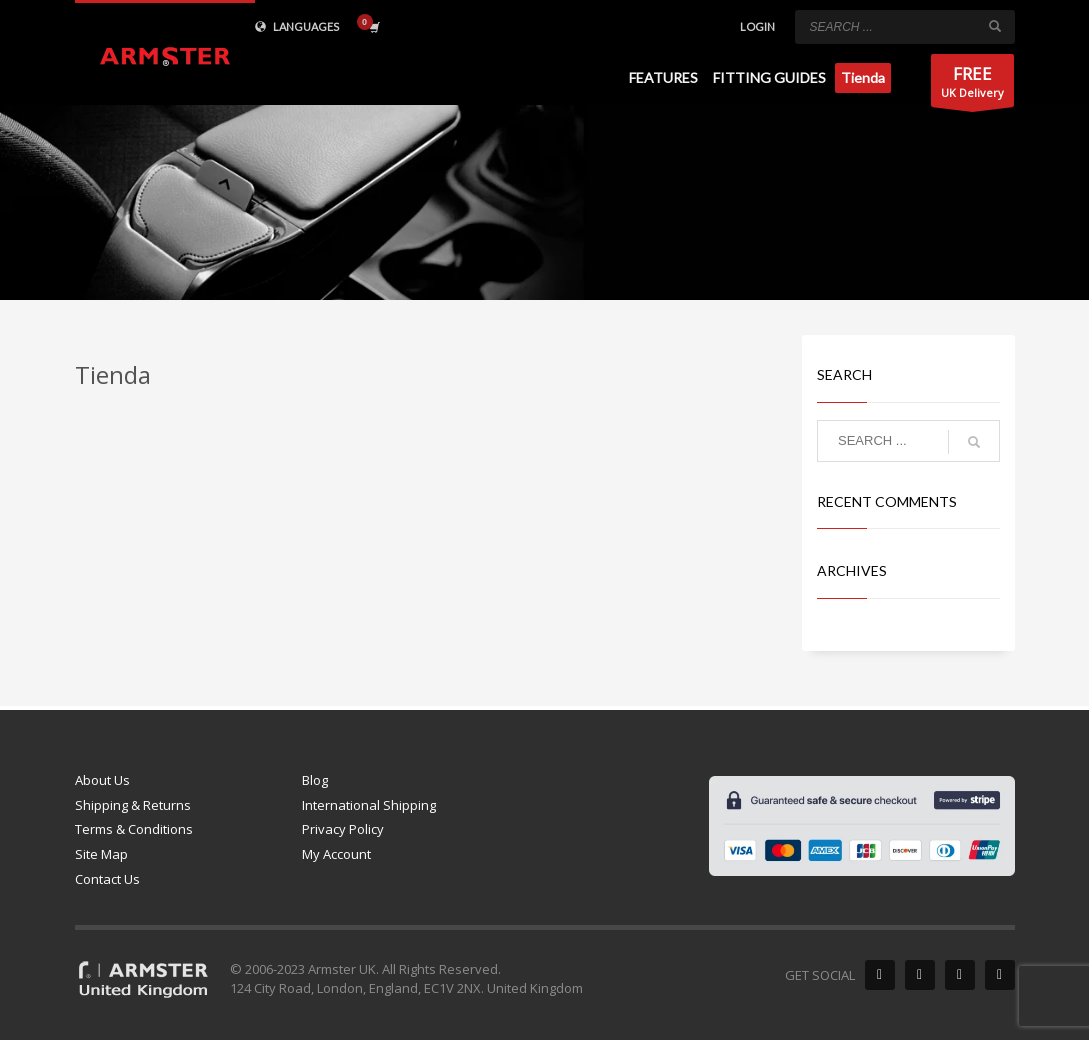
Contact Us (107, 879)
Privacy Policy (343, 829)
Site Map (101, 854)
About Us (102, 780)
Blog (315, 780)
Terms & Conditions (134, 829)
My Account (336, 854)
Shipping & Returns (133, 805)
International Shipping (369, 805)
